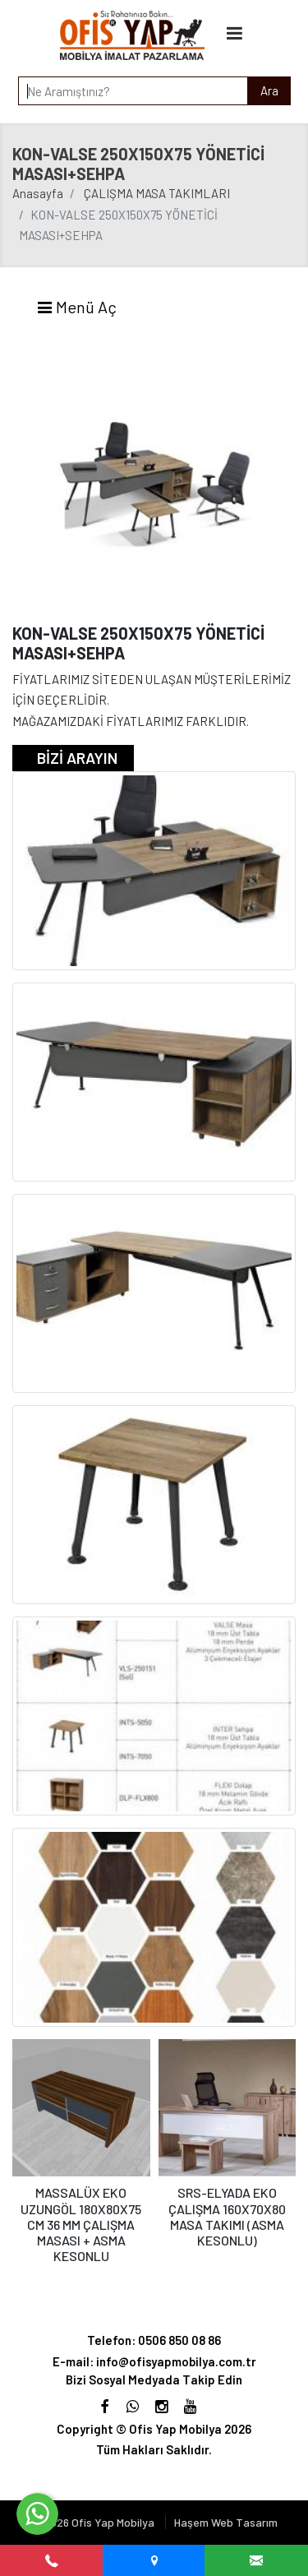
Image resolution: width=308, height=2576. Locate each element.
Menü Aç (76, 307)
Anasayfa (37, 193)
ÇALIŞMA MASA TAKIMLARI (157, 193)
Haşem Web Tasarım (226, 2522)
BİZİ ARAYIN (77, 757)
